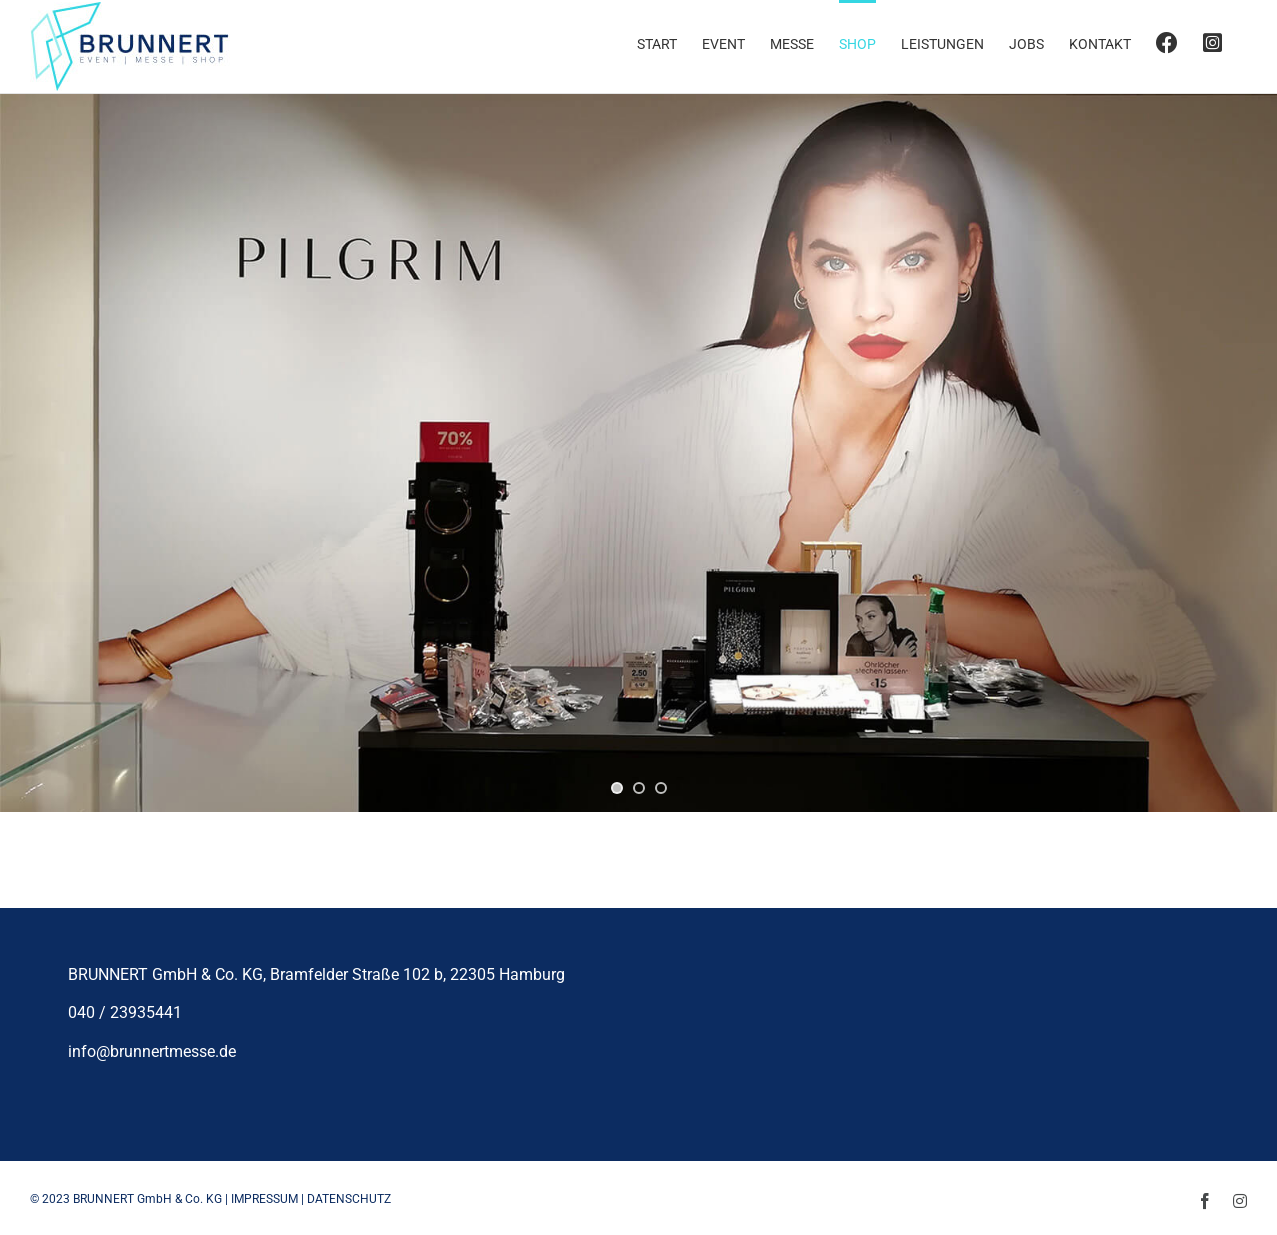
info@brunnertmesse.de (152, 1051)
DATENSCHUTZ (349, 1199)
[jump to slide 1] (617, 788)
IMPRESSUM (264, 1199)
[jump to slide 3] (661, 788)
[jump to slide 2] (639, 788)
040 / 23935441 (125, 1012)
